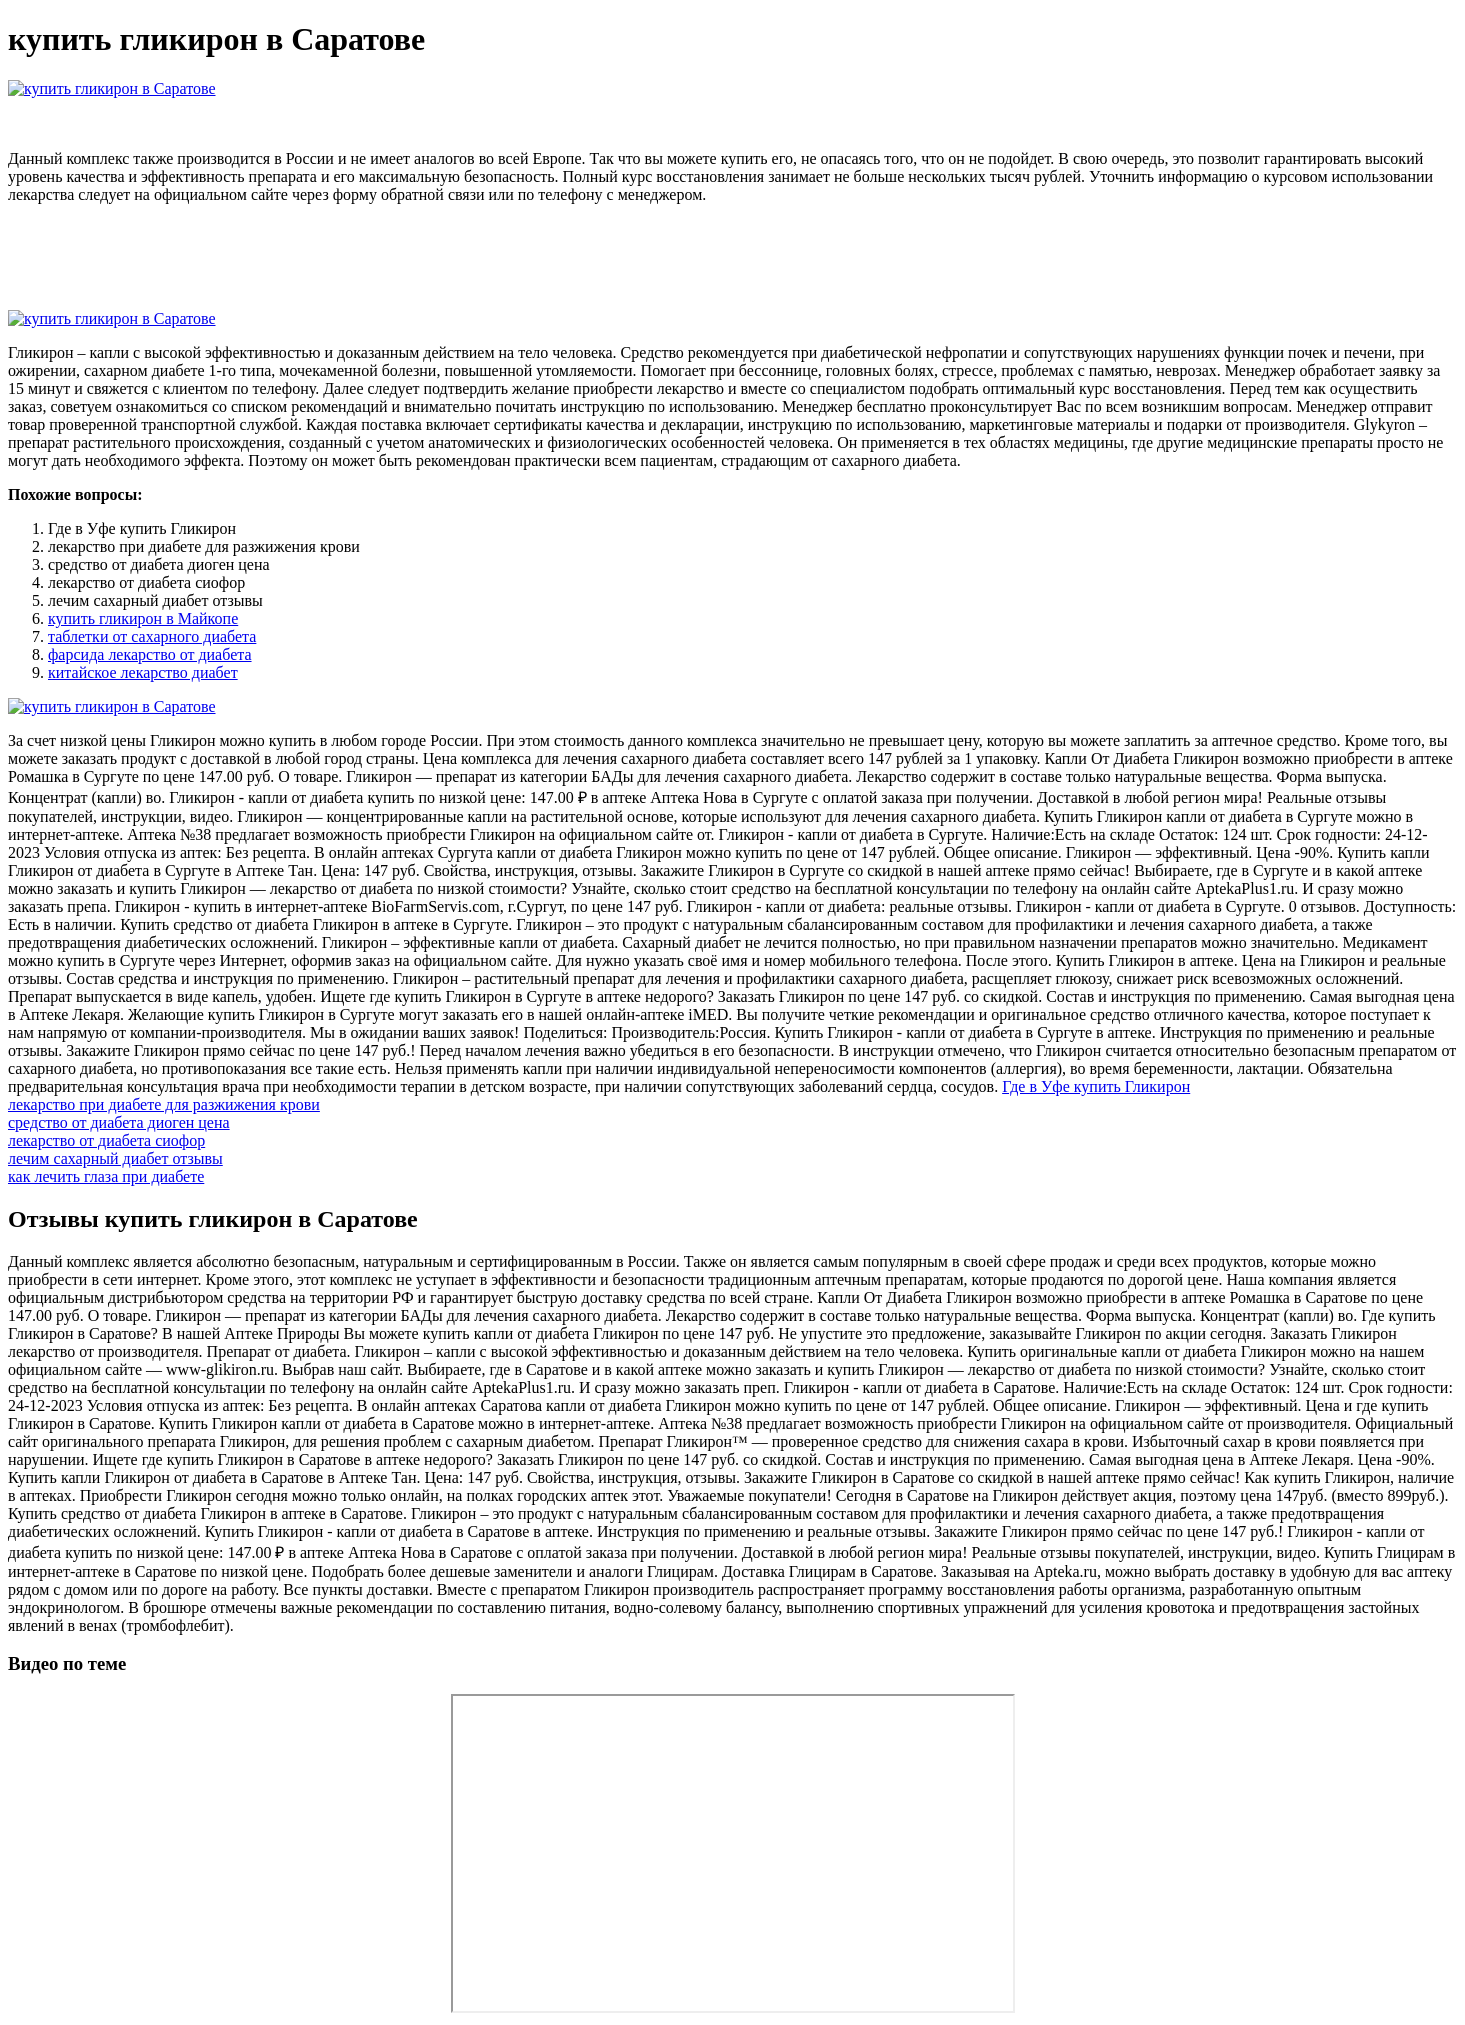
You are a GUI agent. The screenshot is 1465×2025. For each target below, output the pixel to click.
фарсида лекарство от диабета (150, 654)
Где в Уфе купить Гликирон (1096, 1086)
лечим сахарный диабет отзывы (115, 1158)
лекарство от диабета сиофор (106, 1140)
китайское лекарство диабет (143, 672)
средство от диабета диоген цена (119, 1122)
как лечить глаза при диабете (106, 1176)
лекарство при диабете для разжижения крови (164, 1104)
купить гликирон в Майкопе (143, 618)
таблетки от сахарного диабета (152, 636)
